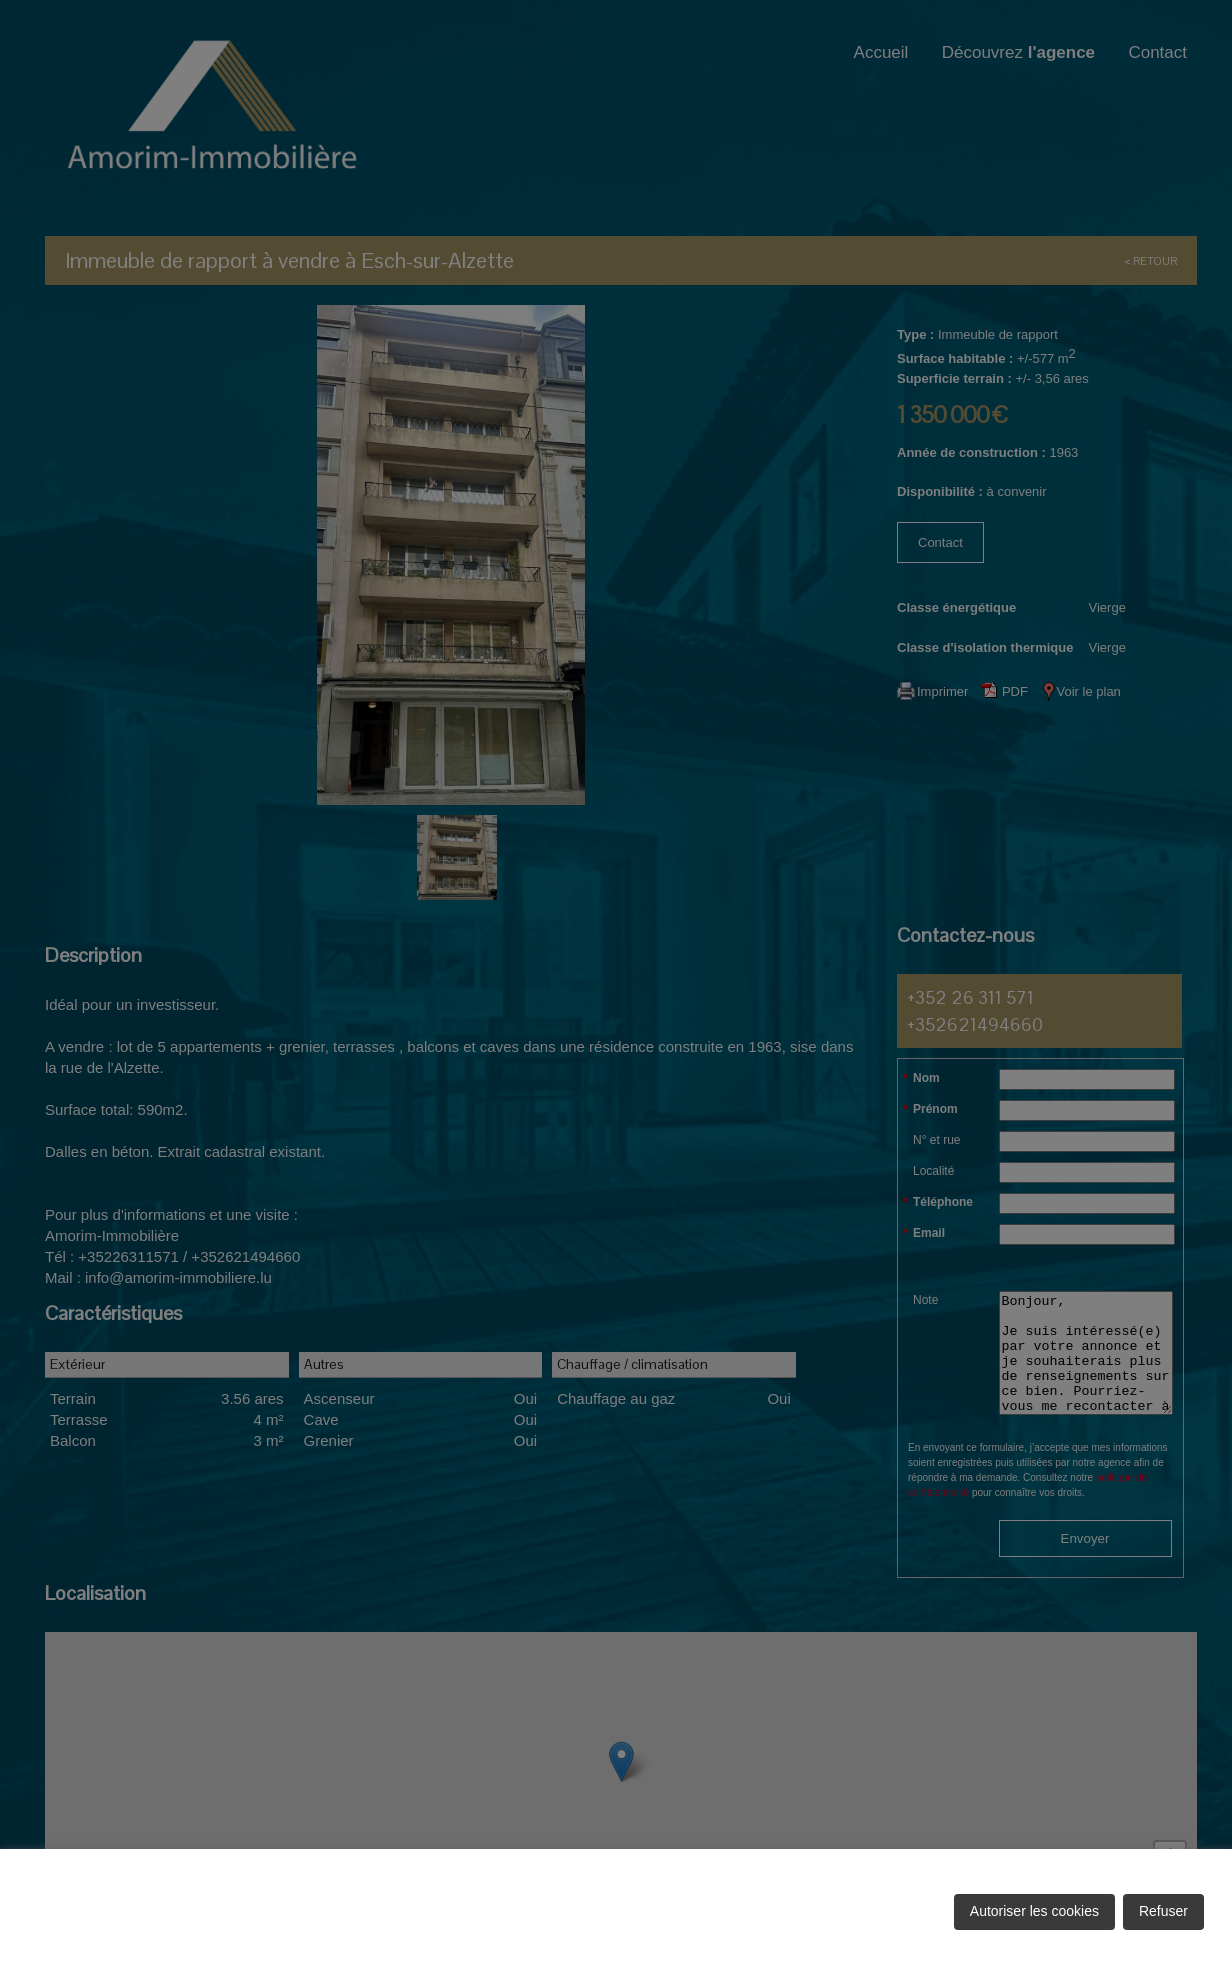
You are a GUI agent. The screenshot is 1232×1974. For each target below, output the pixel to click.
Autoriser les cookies (1034, 1911)
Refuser (1163, 1911)
